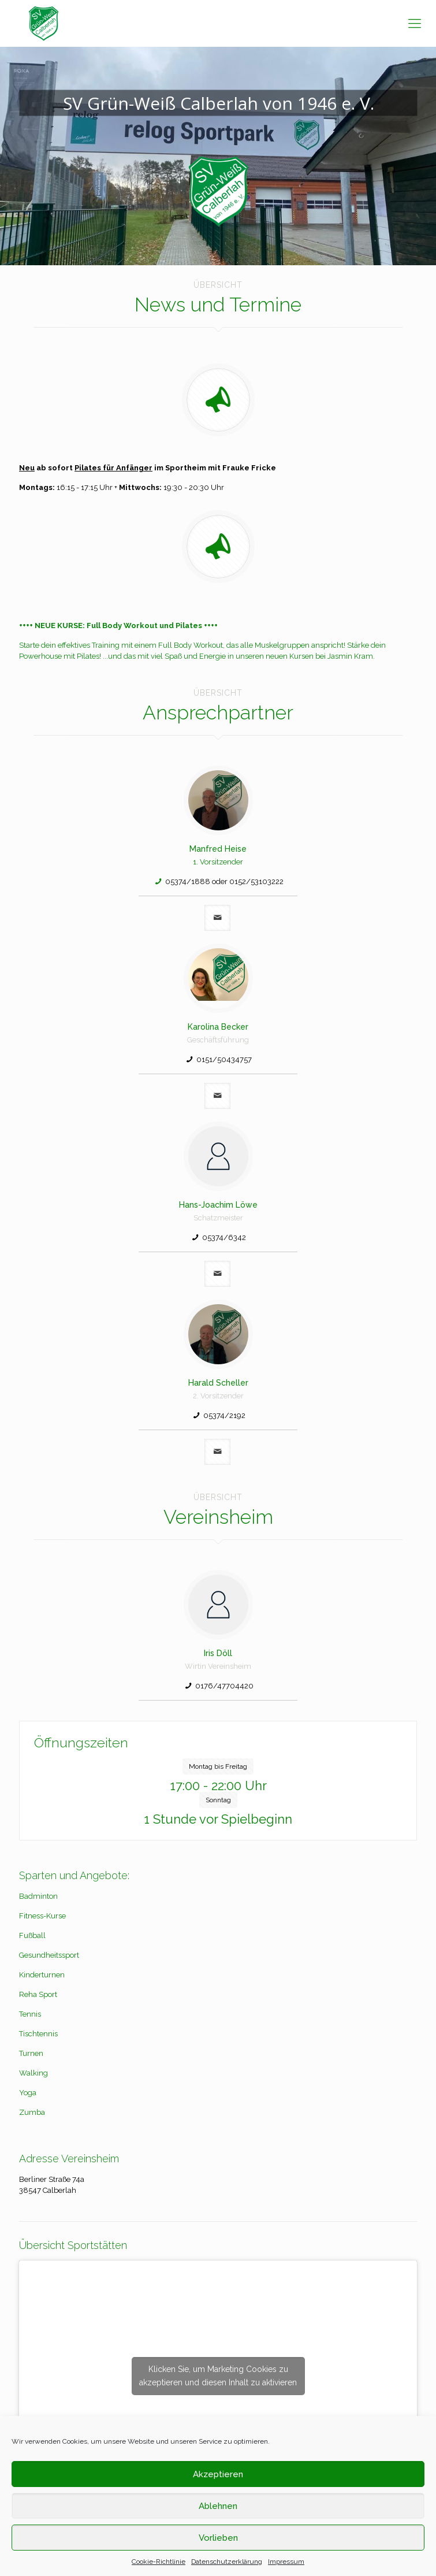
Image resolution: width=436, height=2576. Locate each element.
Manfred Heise (218, 848)
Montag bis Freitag (218, 1766)
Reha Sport (38, 1994)
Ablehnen (218, 2506)
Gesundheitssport (49, 1955)
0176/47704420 (224, 1686)
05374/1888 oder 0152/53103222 (224, 881)
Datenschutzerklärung (226, 2562)
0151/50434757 (224, 1059)
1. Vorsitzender (218, 862)
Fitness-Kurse (42, 1915)
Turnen (31, 2053)
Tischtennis (38, 2033)
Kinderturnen (42, 1974)
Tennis (30, 2014)
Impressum (286, 2562)
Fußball (32, 1935)
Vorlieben (218, 2538)
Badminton (38, 1896)
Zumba (32, 2112)
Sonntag (218, 1800)
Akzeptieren (218, 2474)
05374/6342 (224, 1237)
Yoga (27, 2092)
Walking (33, 2073)
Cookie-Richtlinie (158, 2562)
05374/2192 (224, 1415)
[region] (218, 156)
